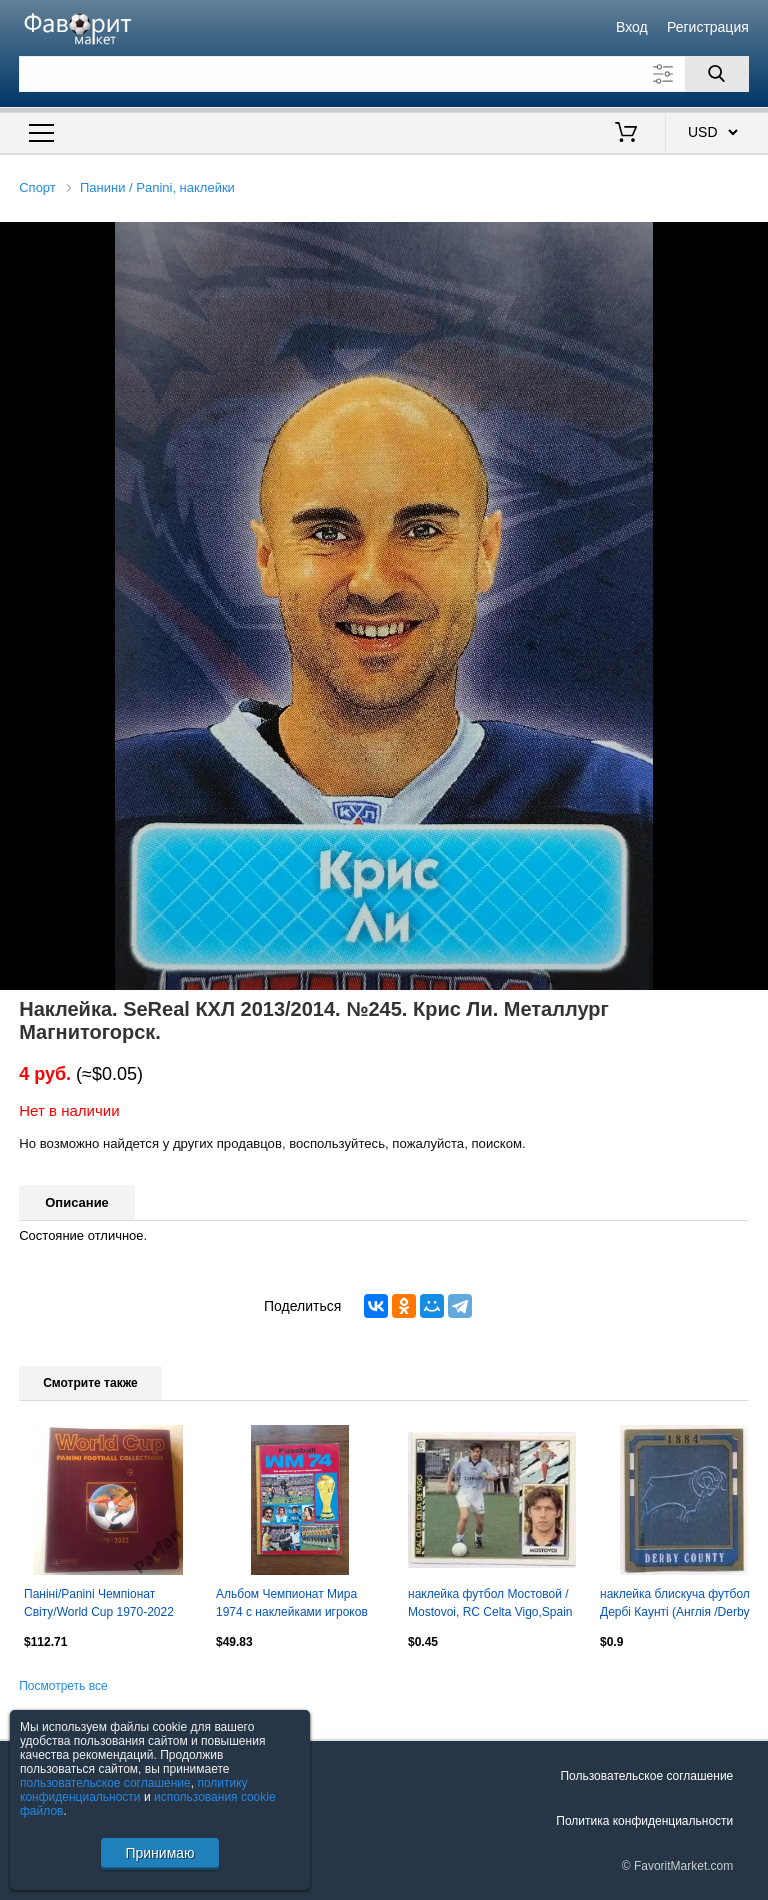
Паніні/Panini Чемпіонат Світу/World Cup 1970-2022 (99, 1603)
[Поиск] (717, 74)
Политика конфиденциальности (644, 1821)
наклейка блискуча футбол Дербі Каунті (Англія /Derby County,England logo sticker (675, 1605)
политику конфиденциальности (134, 1790)
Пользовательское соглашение (646, 1776)
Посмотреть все (63, 1686)
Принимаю (159, 1853)
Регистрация (708, 27)
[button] (750, 240)
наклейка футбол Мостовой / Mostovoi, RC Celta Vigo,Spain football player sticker (490, 1605)
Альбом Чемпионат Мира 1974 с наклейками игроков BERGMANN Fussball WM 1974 (292, 1605)
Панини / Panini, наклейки (157, 187)
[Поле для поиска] (384, 74)
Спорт (37, 187)
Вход (632, 27)
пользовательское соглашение (105, 1783)
